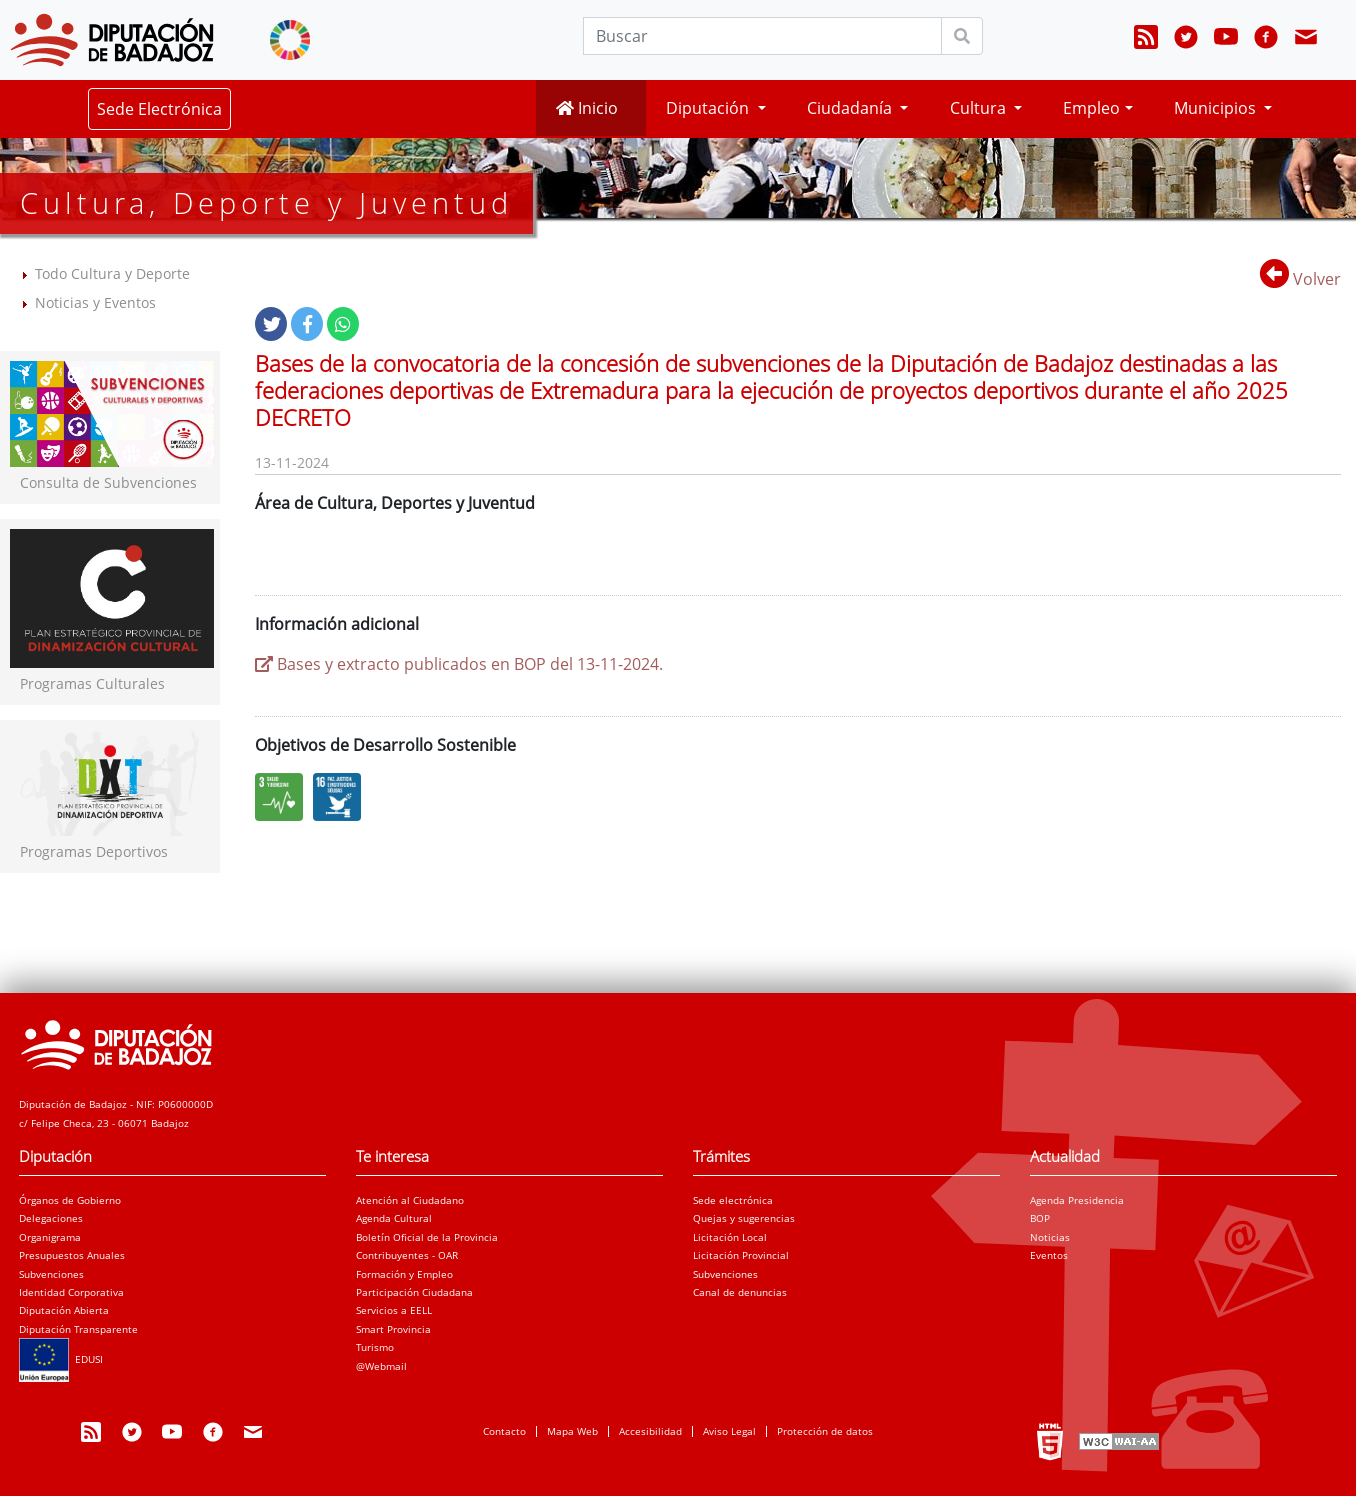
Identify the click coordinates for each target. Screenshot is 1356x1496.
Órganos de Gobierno (70, 1200)
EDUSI (61, 1359)
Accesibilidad (650, 1431)
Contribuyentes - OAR (407, 1255)
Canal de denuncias (740, 1292)
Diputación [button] (709, 108)
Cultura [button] (980, 108)
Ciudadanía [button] (851, 108)
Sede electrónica (733, 1200)
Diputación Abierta (64, 1310)
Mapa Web (572, 1431)
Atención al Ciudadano (410, 1200)
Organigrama (50, 1237)
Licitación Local (730, 1237)
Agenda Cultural (394, 1218)
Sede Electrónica (159, 109)
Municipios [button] (1217, 108)
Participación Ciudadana (414, 1292)
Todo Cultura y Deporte (112, 273)
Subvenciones (51, 1274)
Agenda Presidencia (1077, 1200)
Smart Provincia (393, 1329)
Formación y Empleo (404, 1274)
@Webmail (381, 1366)
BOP (1040, 1218)
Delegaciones (51, 1218)
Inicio (587, 108)
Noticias (1050, 1237)
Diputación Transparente (78, 1329)
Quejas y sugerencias (744, 1218)
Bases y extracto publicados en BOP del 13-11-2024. (459, 664)
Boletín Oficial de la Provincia (427, 1237)
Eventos (1049, 1255)
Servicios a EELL (394, 1310)
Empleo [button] (1091, 108)
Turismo (375, 1347)
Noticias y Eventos (95, 302)
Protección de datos (825, 1431)
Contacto (504, 1431)
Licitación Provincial (741, 1255)
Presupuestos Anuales (72, 1255)
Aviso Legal (729, 1431)
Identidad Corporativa (71, 1292)
